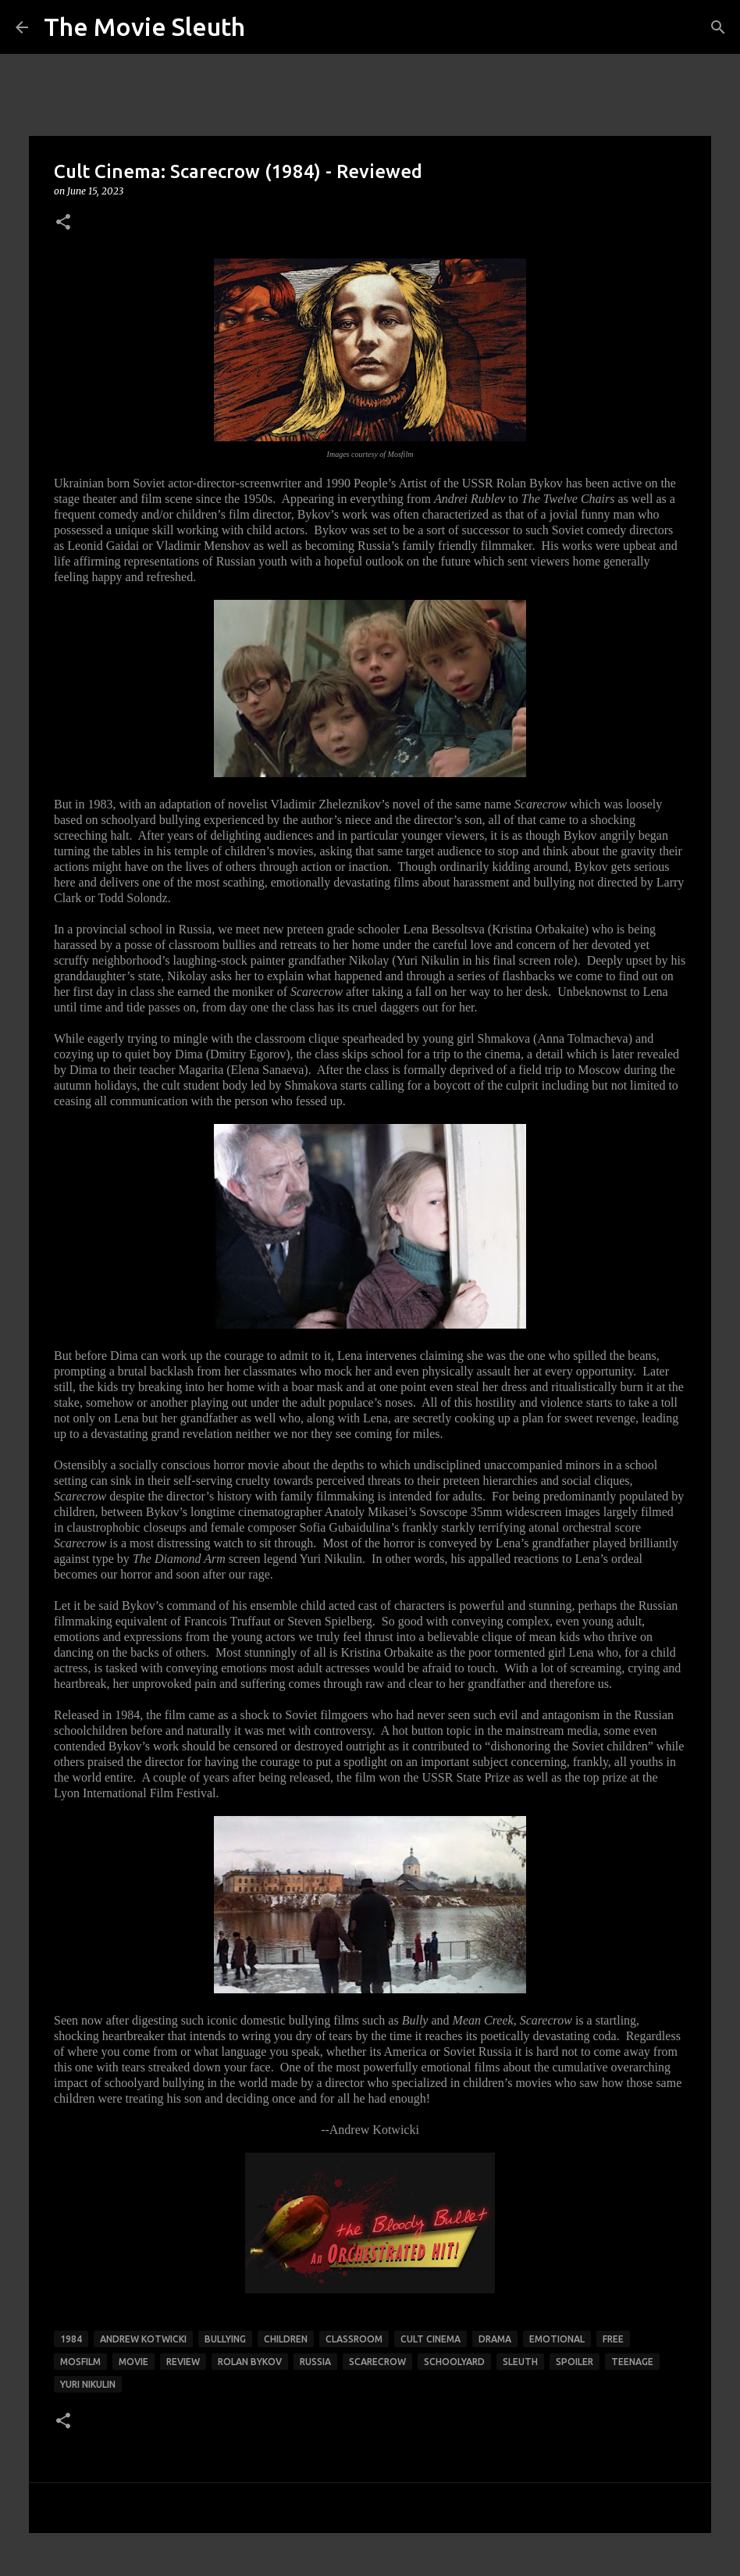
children (286, 2339)
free (613, 2339)
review (183, 2362)
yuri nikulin (88, 2384)
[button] (63, 223)
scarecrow (377, 2362)
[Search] (718, 27)
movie (133, 2362)
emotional (557, 2339)
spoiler (574, 2362)
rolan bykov (250, 2362)
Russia (315, 2362)
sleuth (520, 2362)
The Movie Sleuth (144, 26)
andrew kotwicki (143, 2339)
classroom (354, 2339)
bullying (225, 2339)
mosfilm (80, 2362)
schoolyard (454, 2362)
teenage (632, 2362)
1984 (71, 2339)
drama (495, 2339)
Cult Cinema (430, 2339)
